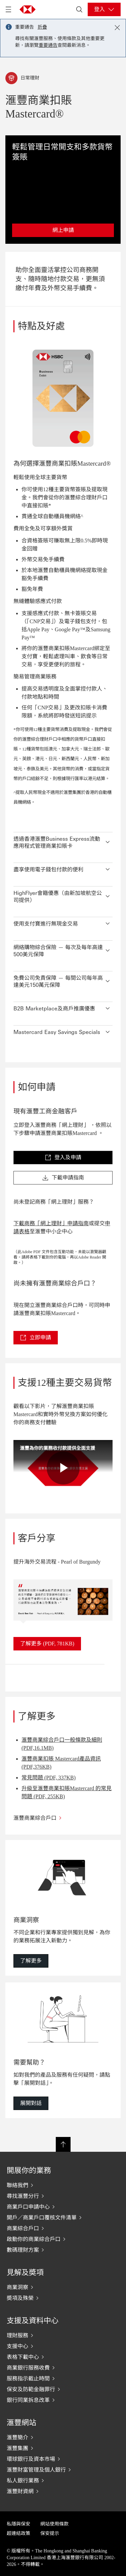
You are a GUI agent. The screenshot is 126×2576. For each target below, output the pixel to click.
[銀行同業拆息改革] (63, 2400)
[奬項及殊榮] (63, 2298)
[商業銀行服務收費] (63, 2368)
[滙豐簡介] (63, 2437)
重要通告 (48, 45)
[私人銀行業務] (63, 2480)
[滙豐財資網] (63, 2491)
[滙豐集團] (63, 2448)
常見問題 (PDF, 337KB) (49, 1777)
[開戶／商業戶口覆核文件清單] (63, 2217)
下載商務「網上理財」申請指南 (51, 1223)
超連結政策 (18, 2533)
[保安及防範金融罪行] (63, 2389)
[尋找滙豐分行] (63, 2196)
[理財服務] (63, 2335)
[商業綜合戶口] (63, 2228)
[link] (63, 1157)
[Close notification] (117, 27)
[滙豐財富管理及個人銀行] (63, 2470)
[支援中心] (63, 2346)
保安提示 (49, 2533)
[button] (63, 840)
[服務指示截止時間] (63, 2378)
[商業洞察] (63, 2287)
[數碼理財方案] (63, 2250)
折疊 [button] (42, 27)
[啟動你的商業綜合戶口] (63, 2239)
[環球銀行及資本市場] (63, 2459)
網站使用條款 (54, 2524)
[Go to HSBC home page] (27, 9)
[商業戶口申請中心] (63, 2207)
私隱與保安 (18, 2524)
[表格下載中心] (63, 2357)
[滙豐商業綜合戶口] (63, 1817)
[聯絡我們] (63, 2185)
